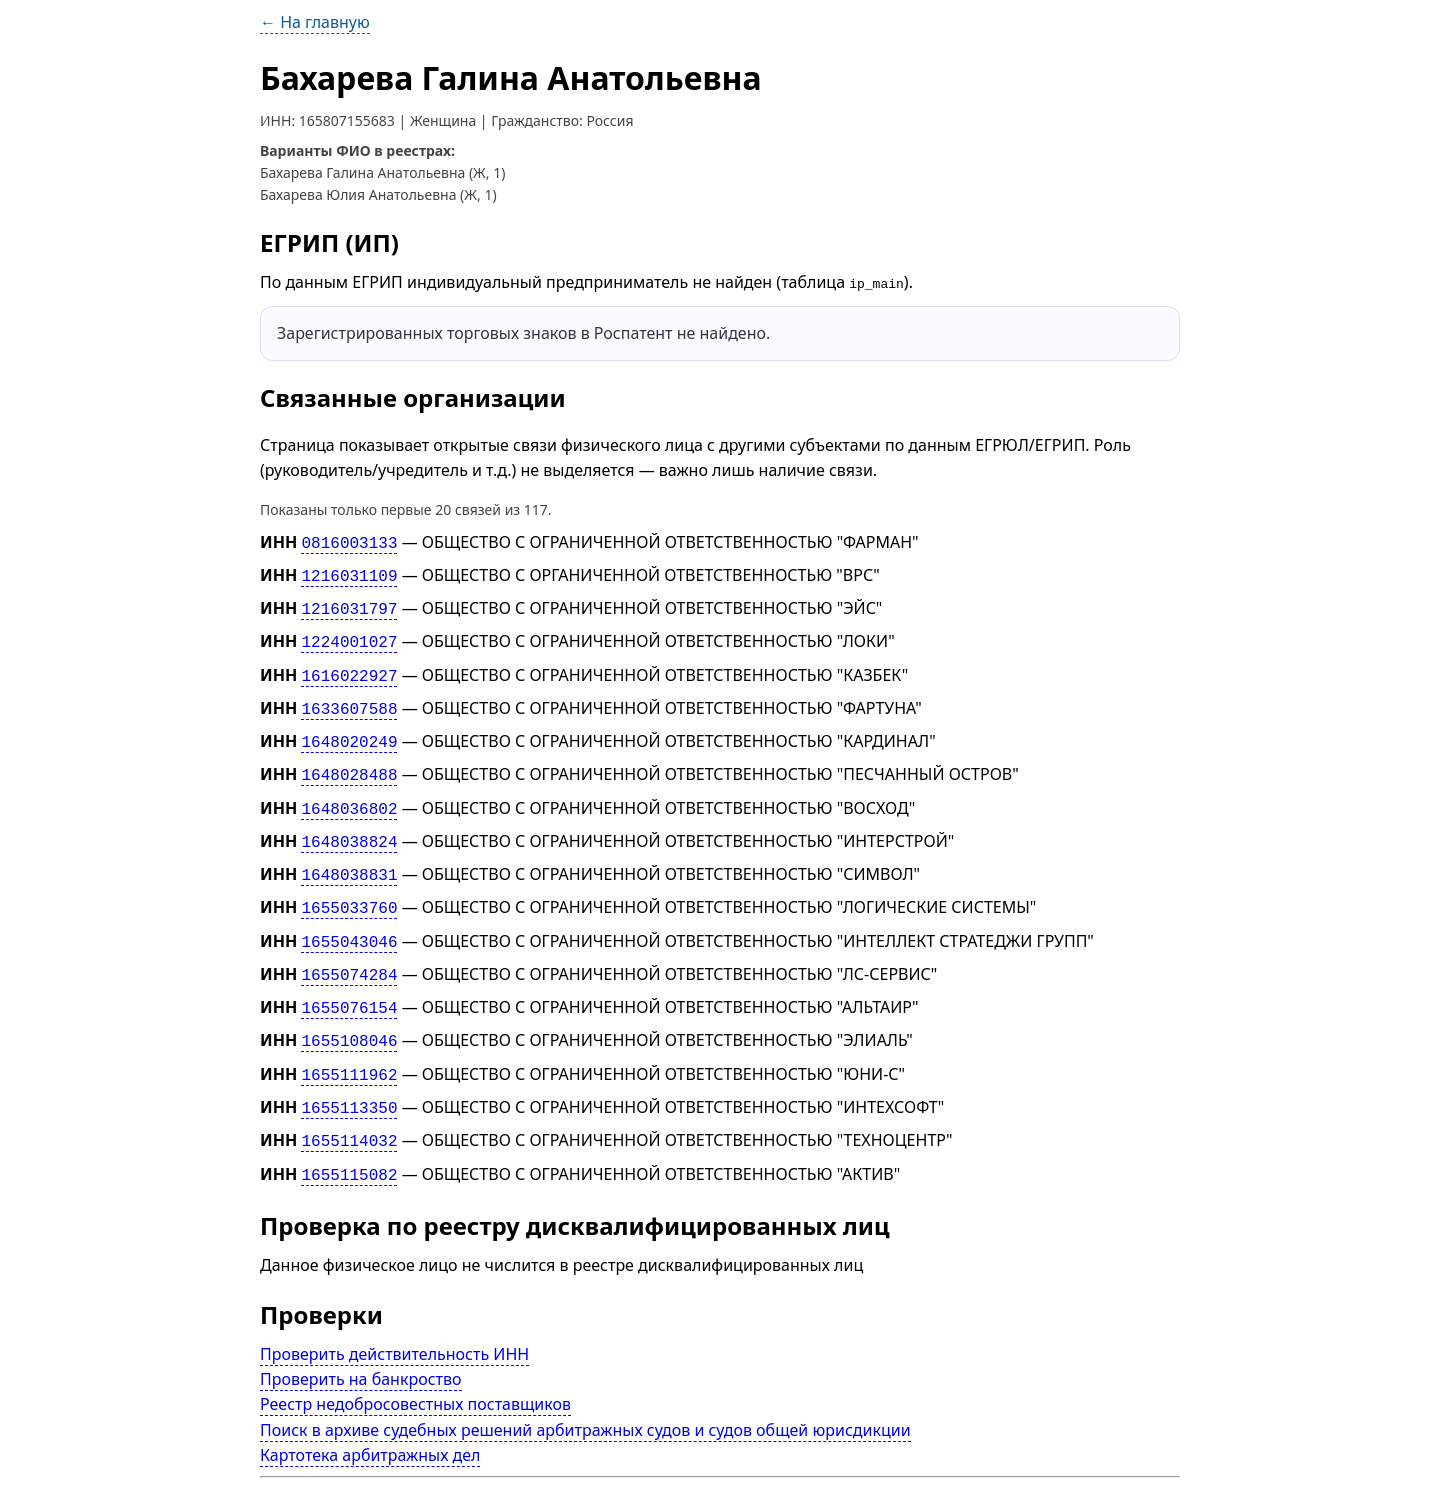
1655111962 (349, 1041)
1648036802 (349, 791)
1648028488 (349, 760)
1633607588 (349, 698)
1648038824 (349, 823)
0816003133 (349, 541)
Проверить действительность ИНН (394, 1314)
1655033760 (349, 885)
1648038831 (349, 854)
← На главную (315, 22)
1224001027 (349, 635)
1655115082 (349, 1135)
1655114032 (349, 1104)
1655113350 (349, 1073)
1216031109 (349, 573)
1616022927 (349, 666)
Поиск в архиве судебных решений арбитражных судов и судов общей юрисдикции (585, 1389)
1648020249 (349, 729)
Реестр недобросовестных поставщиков (415, 1364)
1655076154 (349, 979)
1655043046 (349, 916)
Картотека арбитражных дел (370, 1415)
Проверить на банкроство (361, 1339)
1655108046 (349, 1010)
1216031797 (349, 604)
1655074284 (349, 948)
